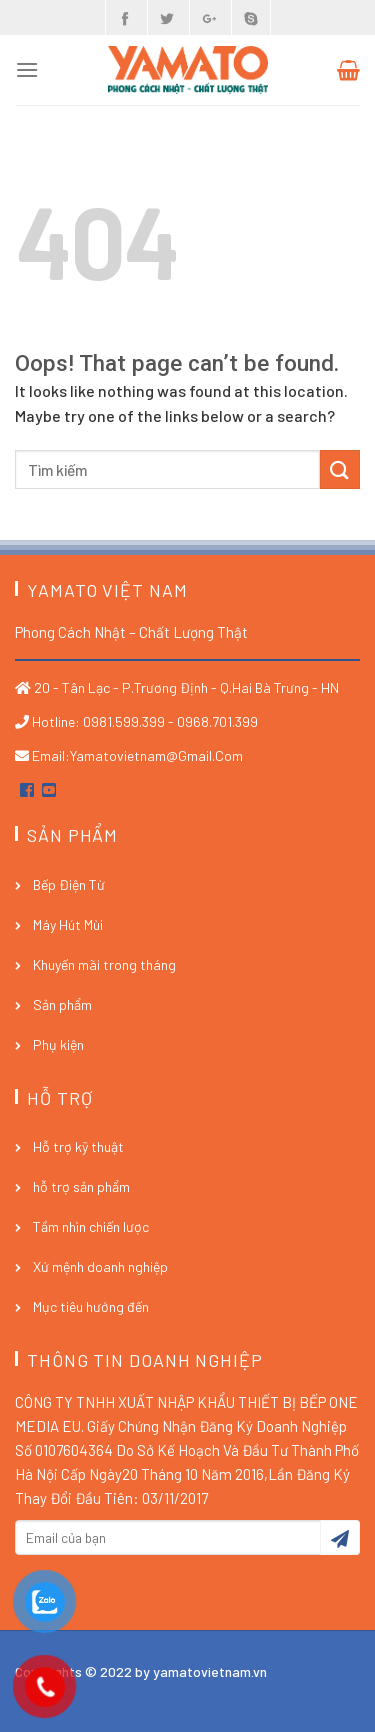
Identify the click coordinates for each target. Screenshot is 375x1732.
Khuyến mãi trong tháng (104, 964)
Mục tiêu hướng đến (91, 1306)
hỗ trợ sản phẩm (81, 1186)
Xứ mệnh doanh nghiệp (100, 1266)
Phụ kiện (58, 1044)
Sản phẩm (62, 1004)
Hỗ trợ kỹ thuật (78, 1146)
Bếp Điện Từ (69, 884)
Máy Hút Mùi (68, 924)
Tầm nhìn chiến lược (91, 1226)
